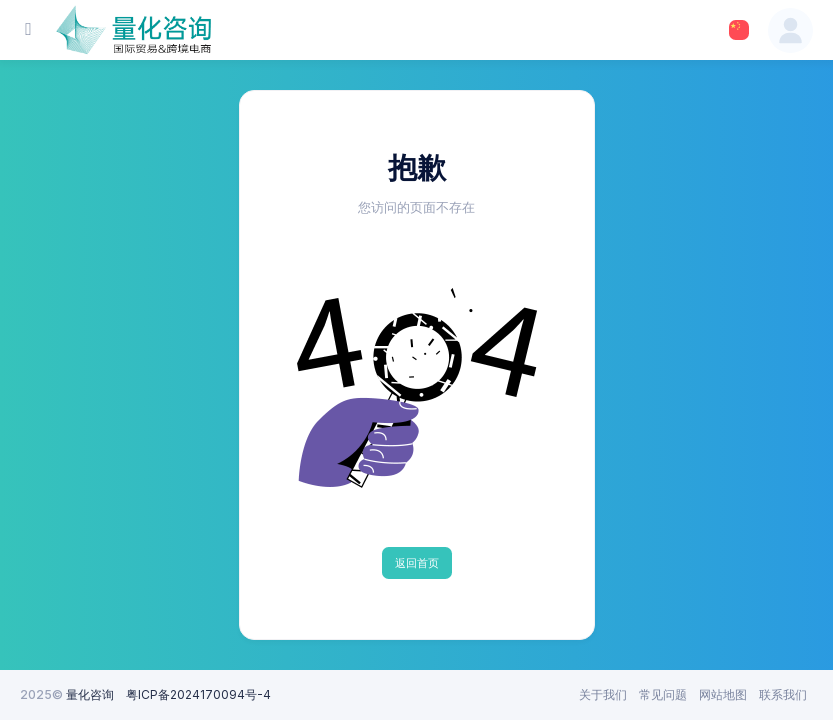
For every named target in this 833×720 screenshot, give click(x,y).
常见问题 (663, 694)
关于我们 (603, 694)
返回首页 (417, 563)
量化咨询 (90, 694)
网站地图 (723, 694)
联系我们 (783, 694)
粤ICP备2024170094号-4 (198, 694)
